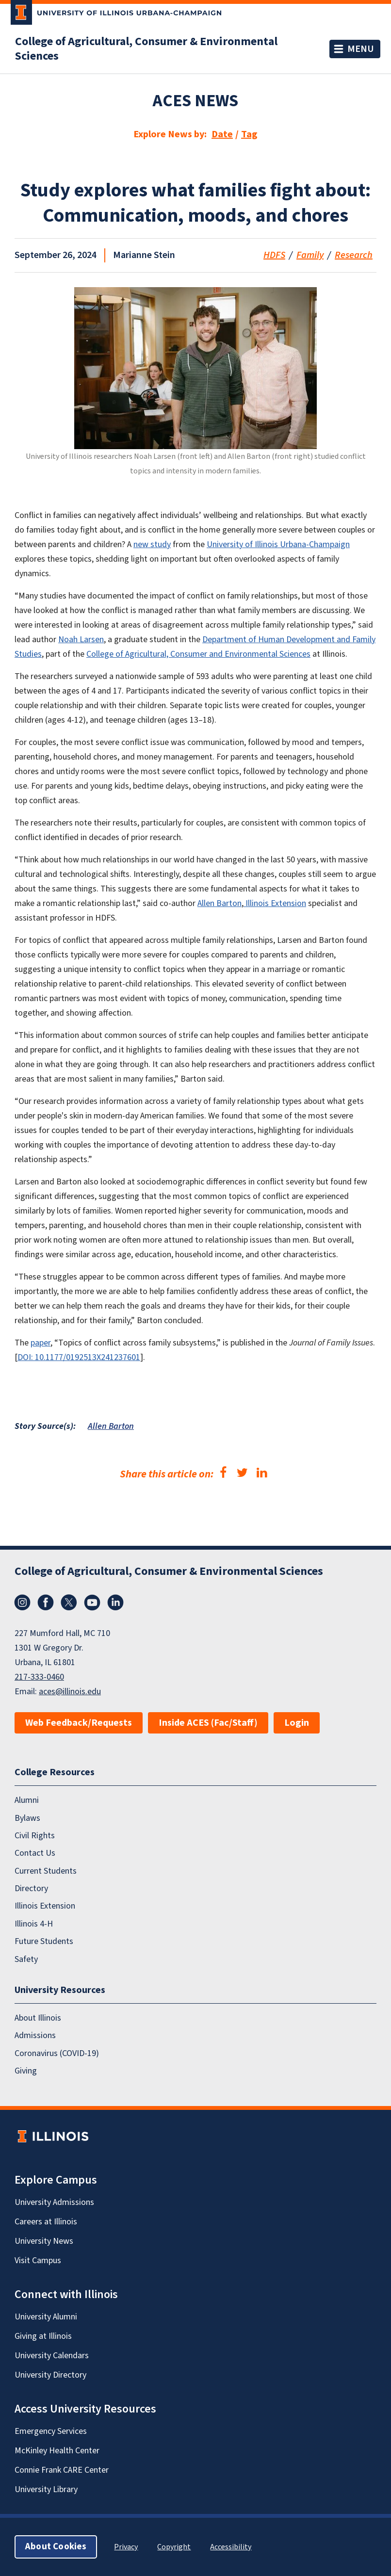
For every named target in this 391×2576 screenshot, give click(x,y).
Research (354, 255)
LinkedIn (115, 1602)
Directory (31, 1888)
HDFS (274, 255)
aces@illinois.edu (70, 1691)
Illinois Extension (45, 1906)
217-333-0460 (39, 1677)
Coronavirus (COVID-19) (57, 2053)
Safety (26, 1959)
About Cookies (55, 2546)
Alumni (27, 1800)
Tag (249, 134)
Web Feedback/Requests (78, 1723)
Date (222, 134)
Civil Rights (35, 1836)
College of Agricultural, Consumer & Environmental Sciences (146, 49)
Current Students (46, 1870)
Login (296, 1723)
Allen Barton (111, 1426)
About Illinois (38, 2018)
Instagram (22, 1602)
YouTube (92, 1602)
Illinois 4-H (34, 1924)
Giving (26, 2071)
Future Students (44, 1941)
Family (310, 255)
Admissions (35, 2035)
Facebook (45, 1602)
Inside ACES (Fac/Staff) (208, 1723)
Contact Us (35, 1853)
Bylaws (27, 1818)
